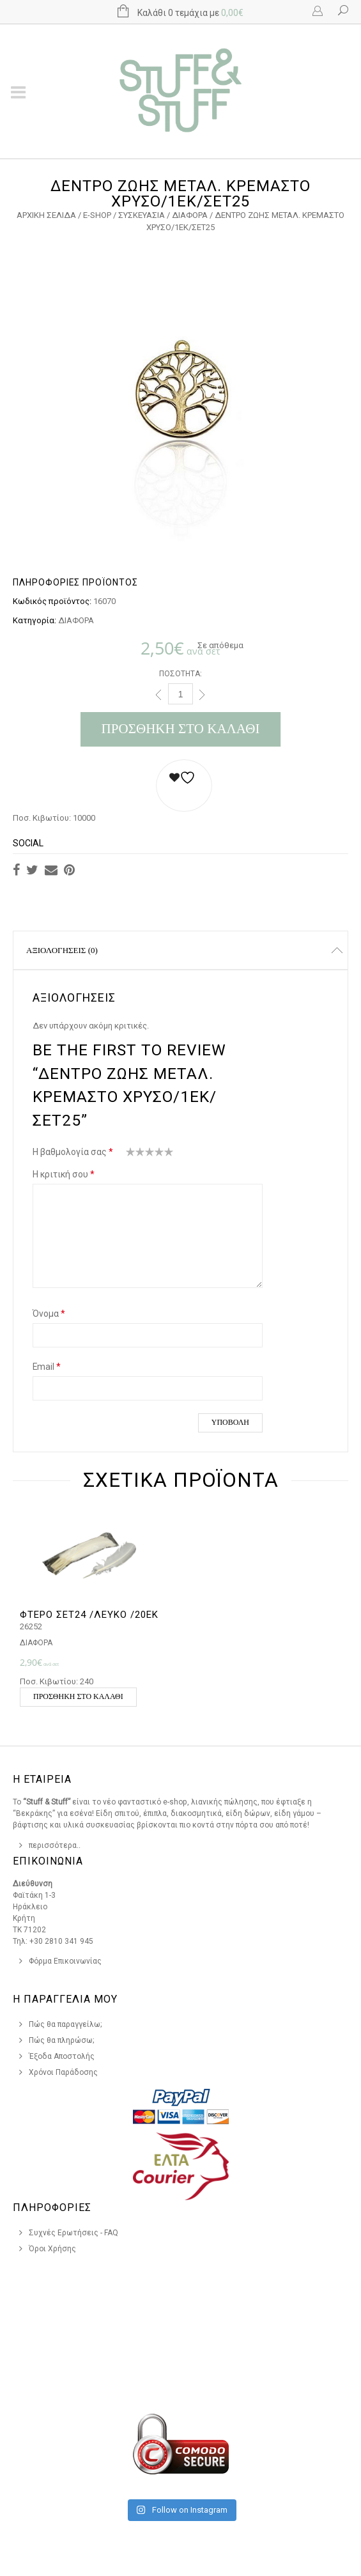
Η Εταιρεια (42, 1779)
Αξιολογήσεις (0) (62, 950)
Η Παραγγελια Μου (65, 1999)
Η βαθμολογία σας (73, 1152)
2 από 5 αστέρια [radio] (135, 1154)
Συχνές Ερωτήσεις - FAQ (73, 2232)
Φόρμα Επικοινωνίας (65, 1961)
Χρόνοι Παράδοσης (63, 2072)
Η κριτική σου (64, 1174)
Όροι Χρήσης (52, 2248)
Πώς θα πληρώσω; (62, 2040)
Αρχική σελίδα (46, 215)
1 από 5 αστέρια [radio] (130, 1154)
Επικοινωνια (48, 1861)
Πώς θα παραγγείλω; (65, 2024)
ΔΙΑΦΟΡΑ (190, 215)
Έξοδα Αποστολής (62, 2056)
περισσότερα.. (55, 1845)
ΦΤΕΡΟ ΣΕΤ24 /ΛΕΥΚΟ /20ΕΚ (89, 1614)
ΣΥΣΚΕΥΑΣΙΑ (141, 215)
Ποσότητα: (180, 673)
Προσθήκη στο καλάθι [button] (78, 1696)
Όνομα (49, 1313)
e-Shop (97, 215)
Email (47, 1367)
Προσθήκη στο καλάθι (181, 728)
